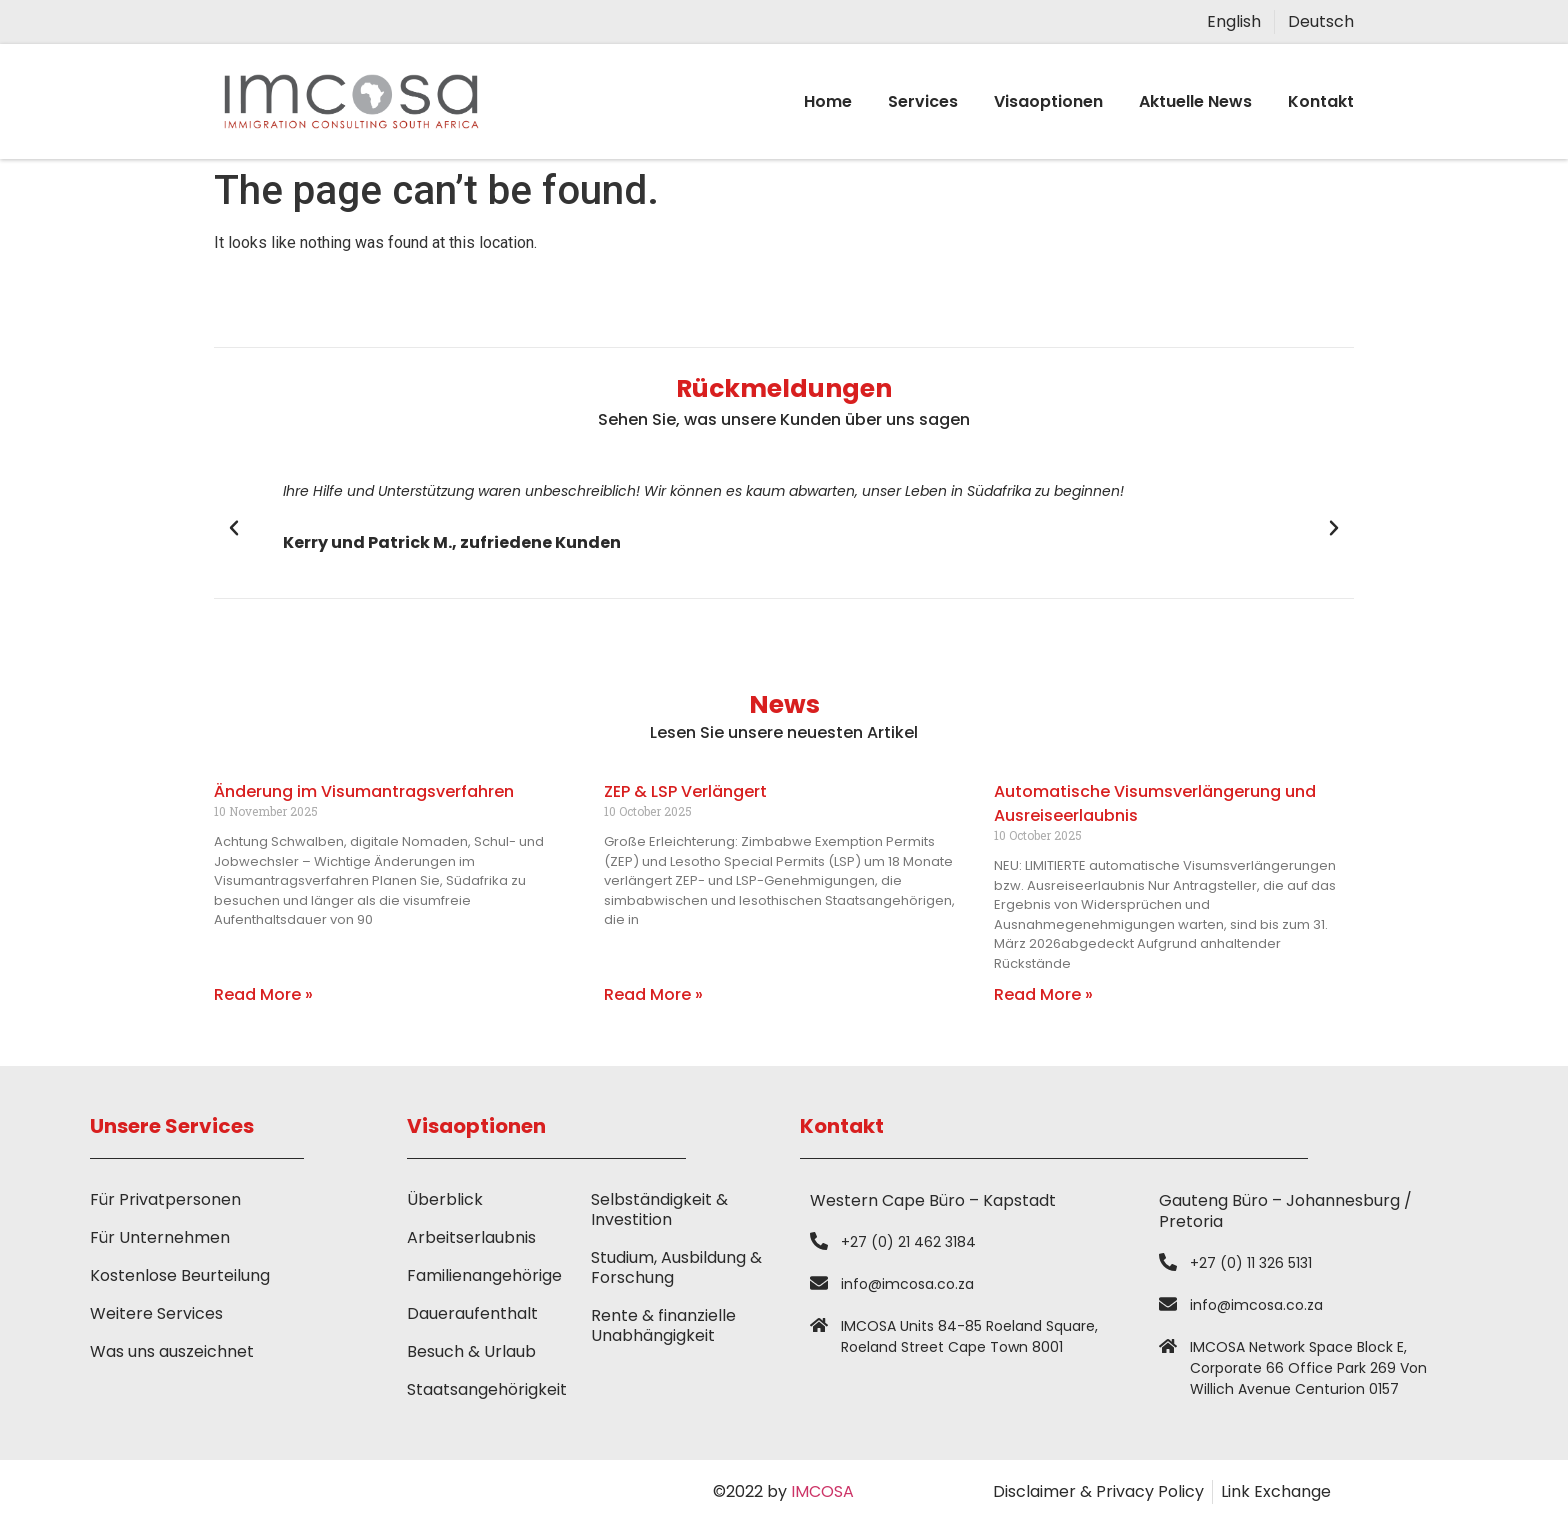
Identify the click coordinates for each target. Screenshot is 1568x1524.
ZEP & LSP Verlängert (685, 791)
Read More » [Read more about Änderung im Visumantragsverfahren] (263, 994)
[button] (234, 528)
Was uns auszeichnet (172, 1351)
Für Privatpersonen (165, 1199)
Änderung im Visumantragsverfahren (364, 791)
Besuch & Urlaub (471, 1351)
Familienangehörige (484, 1275)
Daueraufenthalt (472, 1313)
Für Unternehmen (160, 1237)
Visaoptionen (1048, 101)
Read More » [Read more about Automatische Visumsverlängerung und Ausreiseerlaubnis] (1043, 994)
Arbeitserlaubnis (471, 1237)
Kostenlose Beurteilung (180, 1275)
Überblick (445, 1199)
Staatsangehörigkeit (487, 1389)
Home (828, 101)
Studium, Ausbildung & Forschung (676, 1267)
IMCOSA (822, 1491)
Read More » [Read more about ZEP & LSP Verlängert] (653, 994)
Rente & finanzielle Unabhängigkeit (663, 1325)
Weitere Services (156, 1313)
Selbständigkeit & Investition (659, 1209)
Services (923, 101)
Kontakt (1321, 101)
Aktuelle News (1195, 101)
